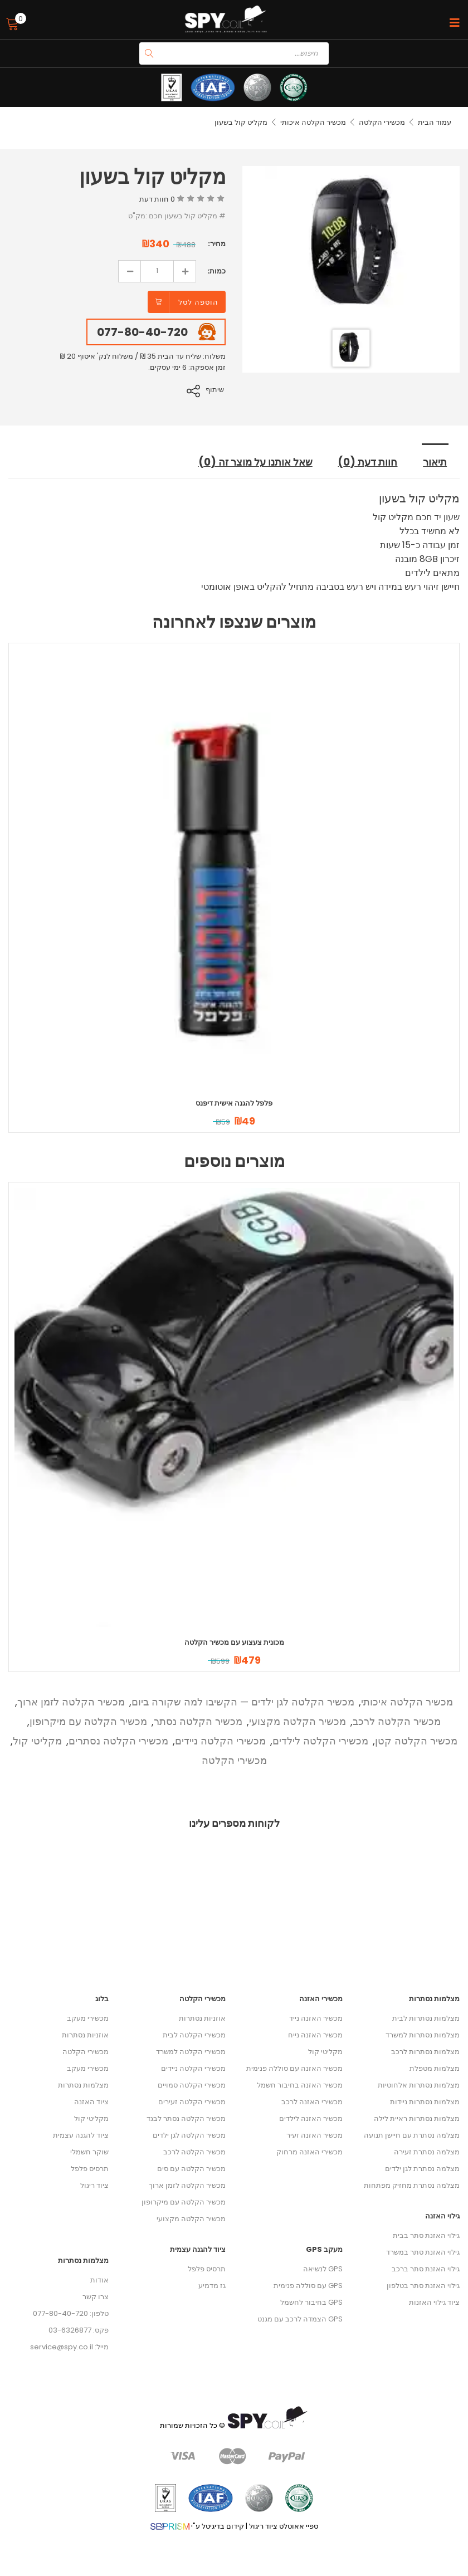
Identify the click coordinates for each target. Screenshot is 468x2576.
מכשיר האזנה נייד (316, 2017)
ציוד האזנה (91, 2101)
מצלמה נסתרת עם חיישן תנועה (412, 2134)
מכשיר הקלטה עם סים (191, 2168)
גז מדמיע (212, 2285)
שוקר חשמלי (89, 2151)
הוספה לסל (198, 302)
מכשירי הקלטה (382, 122)
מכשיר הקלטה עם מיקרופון (88, 1721)
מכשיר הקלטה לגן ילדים (189, 2134)
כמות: (216, 271)
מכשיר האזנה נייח (315, 2034)
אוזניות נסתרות (85, 2034)
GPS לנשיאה (323, 2268)
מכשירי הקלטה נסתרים (118, 1740)
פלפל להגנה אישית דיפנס (234, 1102)
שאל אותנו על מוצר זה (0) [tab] (253, 462)
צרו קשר (95, 2296)
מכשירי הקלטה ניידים (220, 1740)
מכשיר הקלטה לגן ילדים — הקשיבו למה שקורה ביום (242, 1701)
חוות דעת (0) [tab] (369, 462)
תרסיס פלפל (90, 2168)
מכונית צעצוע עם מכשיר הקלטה (234, 1641)
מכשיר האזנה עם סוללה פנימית (294, 2067)
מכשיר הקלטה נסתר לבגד (186, 2118)
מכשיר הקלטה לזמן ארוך (71, 1701)
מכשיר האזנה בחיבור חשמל (300, 2084)
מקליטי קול (37, 1740)
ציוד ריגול (94, 2184)
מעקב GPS (324, 2248)
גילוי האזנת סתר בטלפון (423, 2285)
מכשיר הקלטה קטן (416, 1740)
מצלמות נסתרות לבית (426, 2017)
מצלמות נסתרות (83, 2084)
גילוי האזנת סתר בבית (426, 2235)
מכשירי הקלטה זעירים (192, 2101)
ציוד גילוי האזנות (434, 2301)
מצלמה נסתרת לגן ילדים (422, 2168)
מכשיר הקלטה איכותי (313, 122)
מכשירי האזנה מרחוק (309, 2151)
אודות (99, 2279)
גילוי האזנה (442, 2215)
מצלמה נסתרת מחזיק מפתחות (412, 2184)
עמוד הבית (434, 122)
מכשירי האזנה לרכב (312, 2101)
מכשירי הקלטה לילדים (320, 1740)
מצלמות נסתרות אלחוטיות (419, 2084)
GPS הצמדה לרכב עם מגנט (300, 2318)
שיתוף (216, 389)
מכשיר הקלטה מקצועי (297, 1721)
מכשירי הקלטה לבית (194, 2034)
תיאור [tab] (435, 462)
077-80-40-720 (142, 332)
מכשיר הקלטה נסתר (198, 1721)
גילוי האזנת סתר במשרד (423, 2251)
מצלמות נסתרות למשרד (423, 2034)
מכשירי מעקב (88, 2017)
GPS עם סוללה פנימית (308, 2285)
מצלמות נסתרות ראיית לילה (417, 2118)
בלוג (102, 1998)
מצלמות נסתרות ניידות (425, 2101)
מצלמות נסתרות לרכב (425, 2051)
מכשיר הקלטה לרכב (397, 1721)
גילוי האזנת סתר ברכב (426, 2268)
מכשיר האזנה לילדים (311, 2118)
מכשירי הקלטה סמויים (192, 2084)
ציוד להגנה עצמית (81, 2134)
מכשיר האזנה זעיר (314, 2134)
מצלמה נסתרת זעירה (427, 2151)
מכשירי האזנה (321, 1998)
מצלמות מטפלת (435, 2067)
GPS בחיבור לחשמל (311, 2301)
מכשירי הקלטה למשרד (191, 2051)
